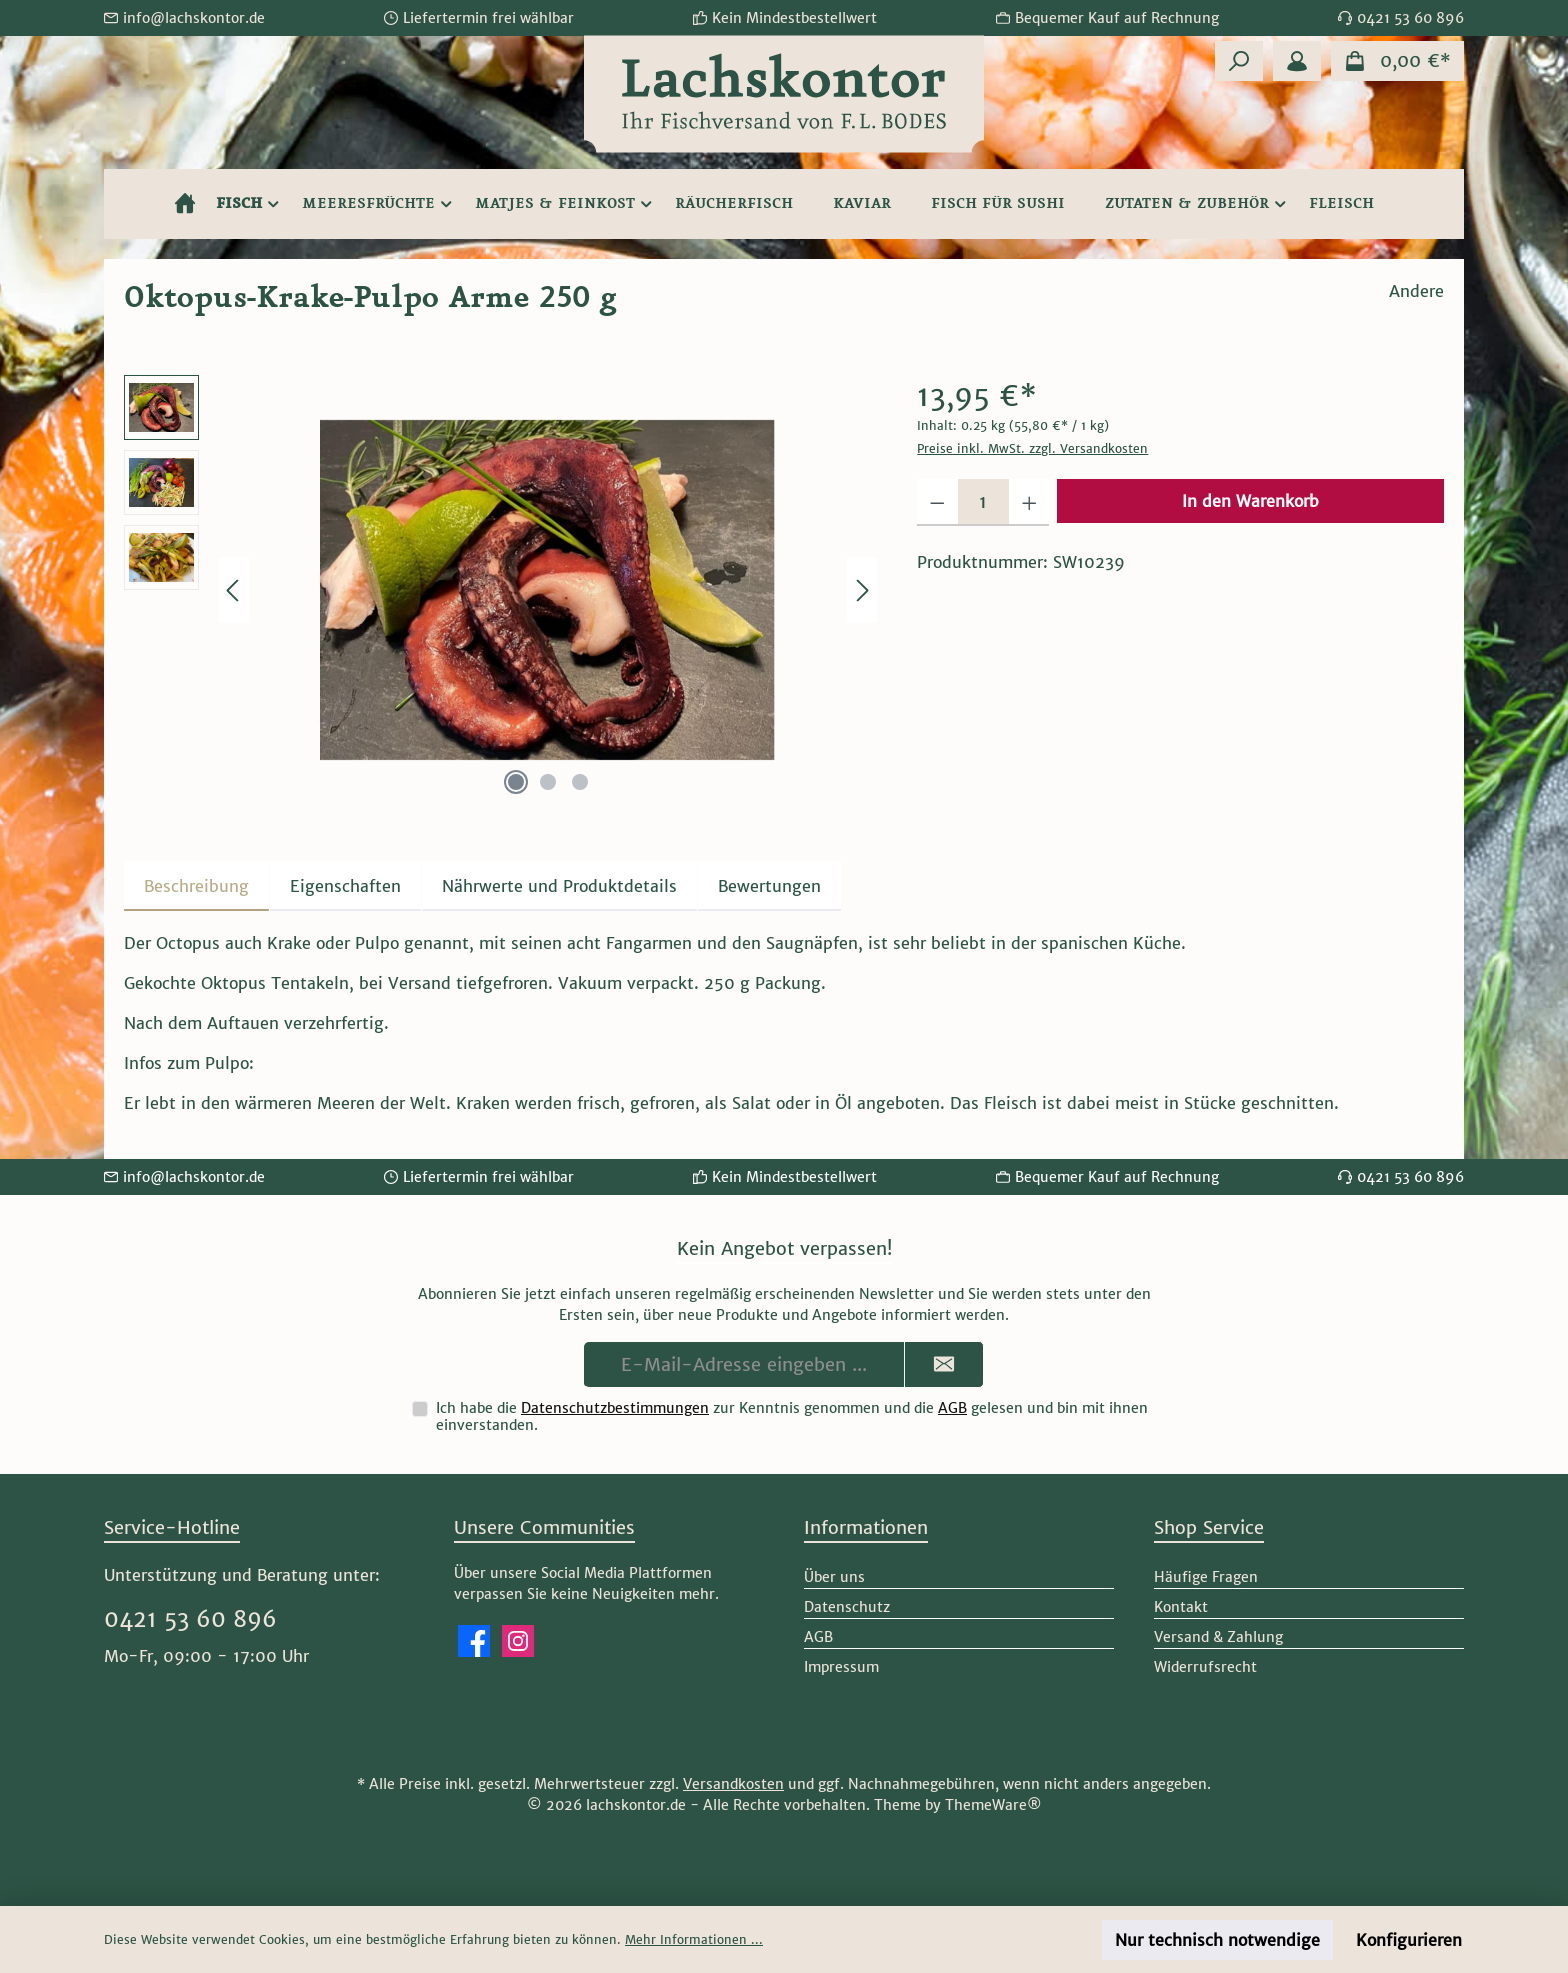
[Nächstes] (862, 590)
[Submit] (944, 1364)
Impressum (841, 1667)
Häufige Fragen (1206, 1577)
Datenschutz (847, 1607)
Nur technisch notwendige (1217, 1940)
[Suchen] (1239, 61)
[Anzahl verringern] (937, 502)
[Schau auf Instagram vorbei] (518, 1641)
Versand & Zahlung (1218, 1637)
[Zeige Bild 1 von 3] (516, 782)
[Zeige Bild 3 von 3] (580, 782)
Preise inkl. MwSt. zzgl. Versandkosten (1032, 448)
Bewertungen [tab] (769, 886)
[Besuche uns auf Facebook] (474, 1641)
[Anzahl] (983, 502)
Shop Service (1209, 1527)
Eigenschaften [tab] (345, 886)
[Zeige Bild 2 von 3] (548, 782)
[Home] (185, 204)
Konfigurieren (1409, 1940)
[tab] (196, 886)
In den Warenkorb (1250, 501)
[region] (500, 590)
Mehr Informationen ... (694, 1939)
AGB (952, 1408)
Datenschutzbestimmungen (615, 1408)
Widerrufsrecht (1205, 1667)
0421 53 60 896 (190, 1619)
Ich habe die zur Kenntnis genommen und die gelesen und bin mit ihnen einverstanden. (792, 1416)
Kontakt (1181, 1607)
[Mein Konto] (1297, 61)
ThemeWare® (993, 1805)
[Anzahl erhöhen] (1029, 502)
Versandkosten (733, 1784)
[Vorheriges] (234, 590)
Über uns (834, 1577)
